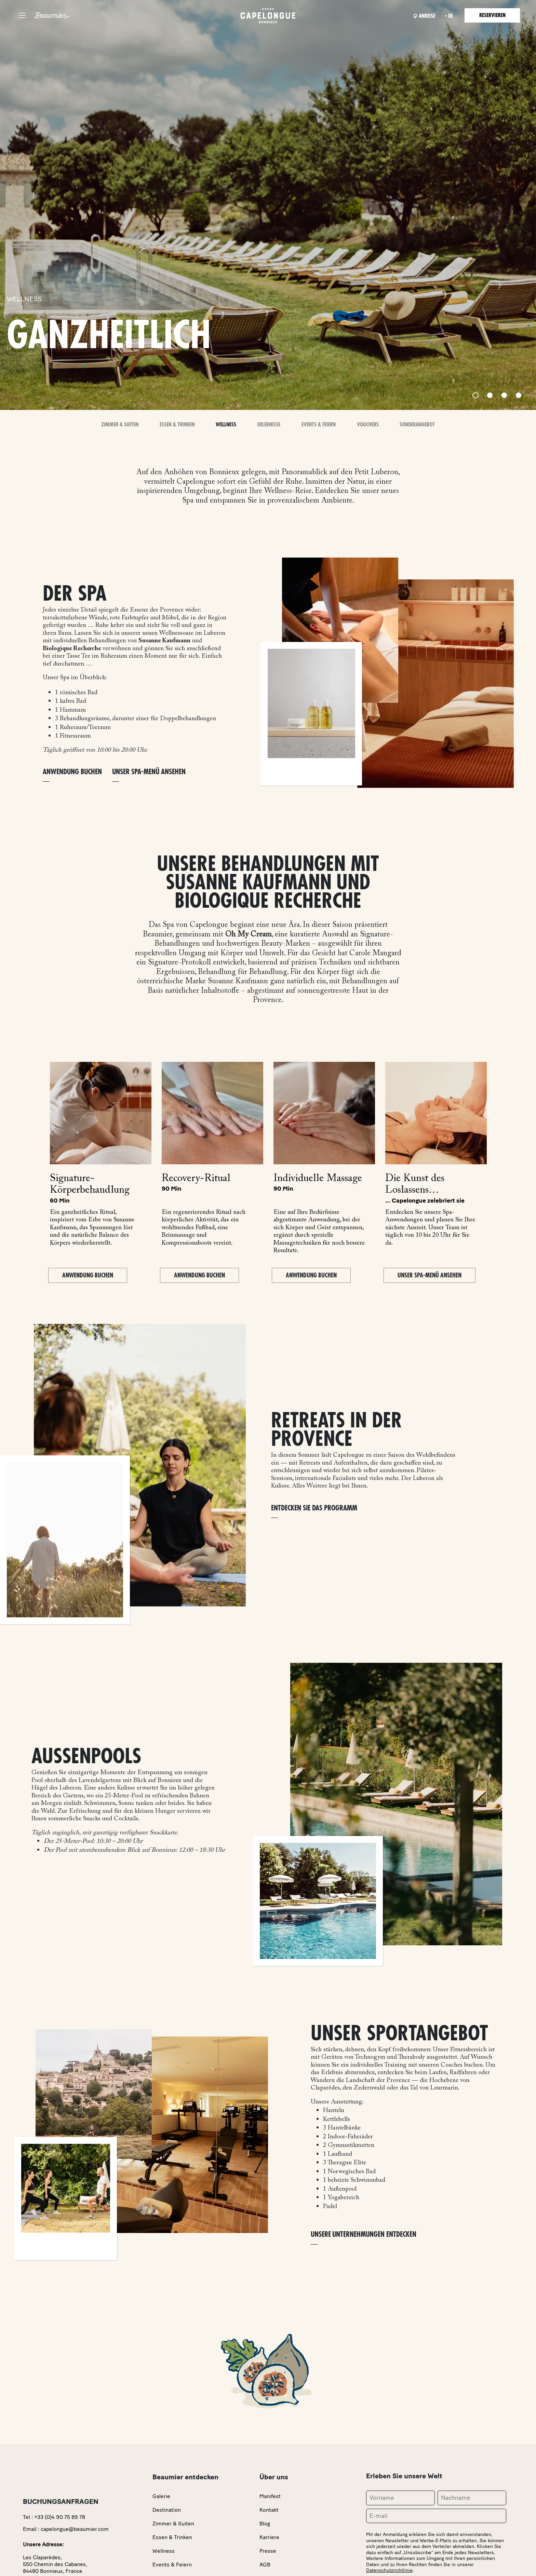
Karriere (269, 2537)
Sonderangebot (417, 424)
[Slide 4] (518, 395)
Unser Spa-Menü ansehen (149, 772)
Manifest (270, 2496)
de (450, 16)
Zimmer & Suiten (119, 424)
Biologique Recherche (72, 649)
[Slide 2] (490, 395)
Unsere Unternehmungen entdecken (363, 2234)
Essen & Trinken (177, 424)
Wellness (226, 424)
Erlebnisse (268, 424)
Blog (264, 2523)
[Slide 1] (475, 395)
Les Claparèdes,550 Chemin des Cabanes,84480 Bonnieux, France (55, 2564)
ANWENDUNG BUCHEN (72, 772)
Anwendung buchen (87, 1275)
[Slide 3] (504, 395)
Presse (267, 2551)
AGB (264, 2564)
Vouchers (368, 424)
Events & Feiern (319, 424)
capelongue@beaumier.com (75, 2529)
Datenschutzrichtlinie (389, 2570)
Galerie (161, 2496)
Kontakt (269, 2510)
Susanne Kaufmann (164, 641)
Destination (166, 2510)
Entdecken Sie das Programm (314, 1508)
